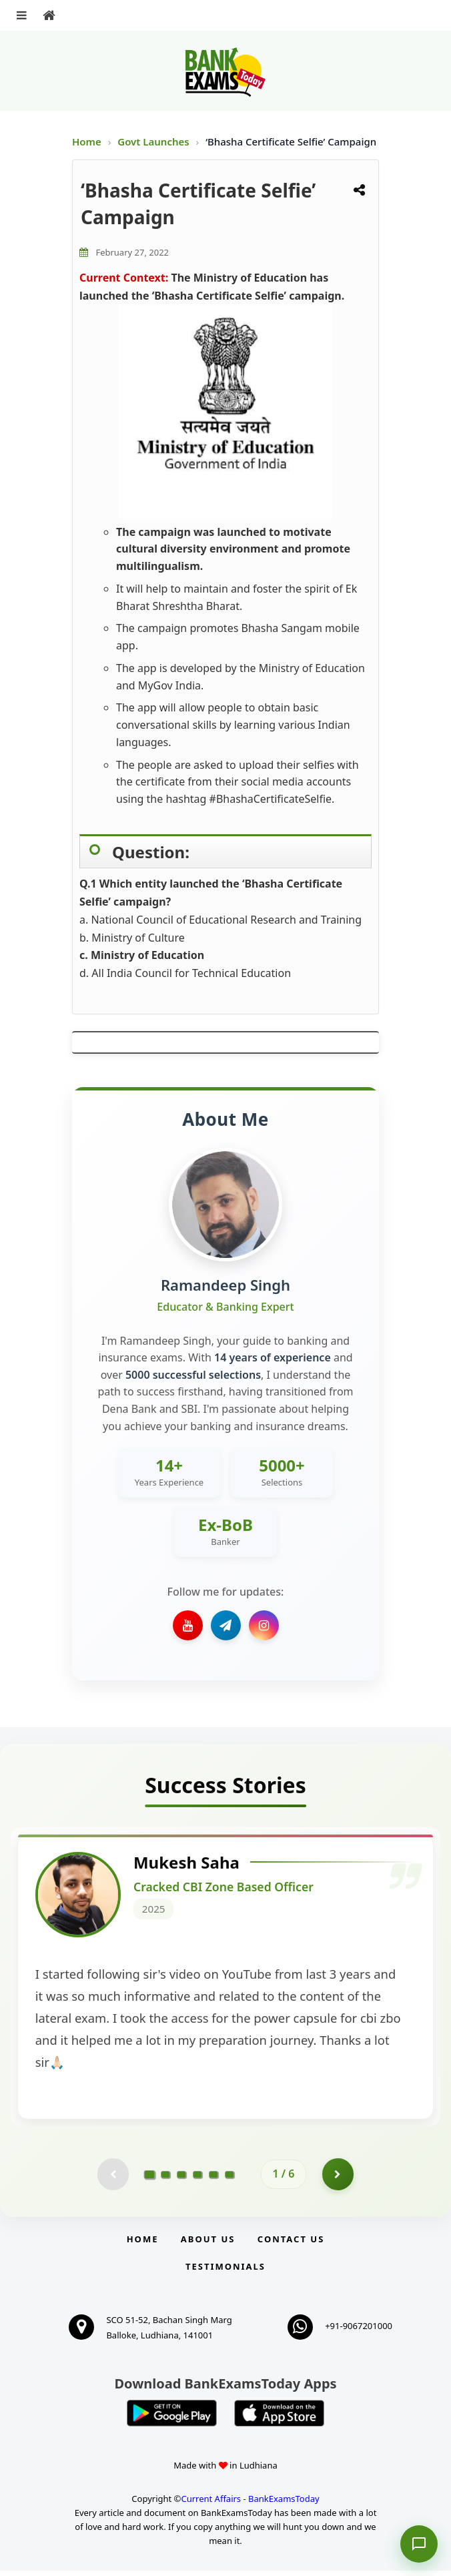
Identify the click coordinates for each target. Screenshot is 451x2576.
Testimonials (225, 2272)
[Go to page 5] (213, 2180)
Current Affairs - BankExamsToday (250, 2505)
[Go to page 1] (149, 2179)
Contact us (291, 2245)
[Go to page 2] (165, 2180)
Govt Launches (154, 141)
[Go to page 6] (229, 2180)
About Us (208, 2245)
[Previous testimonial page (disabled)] (112, 2179)
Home (86, 141)
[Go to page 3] (181, 2180)
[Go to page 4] (197, 2180)
